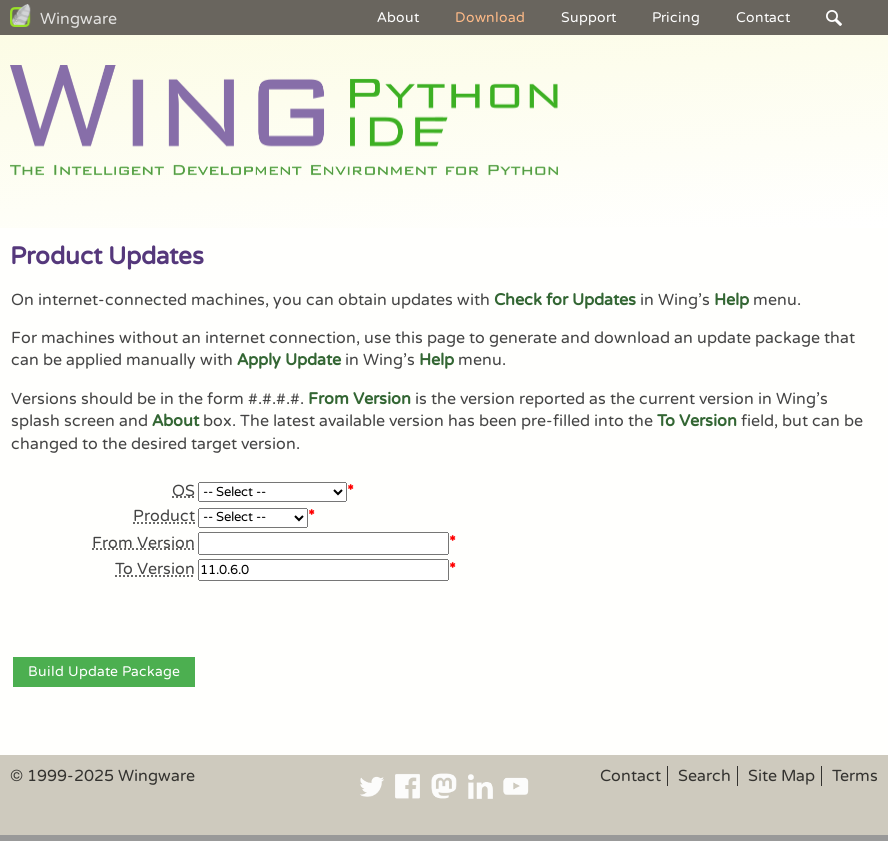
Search (704, 776)
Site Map (781, 776)
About (398, 17)
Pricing (676, 17)
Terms (855, 776)
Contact (763, 17)
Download (490, 17)
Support (588, 17)
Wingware (78, 19)
